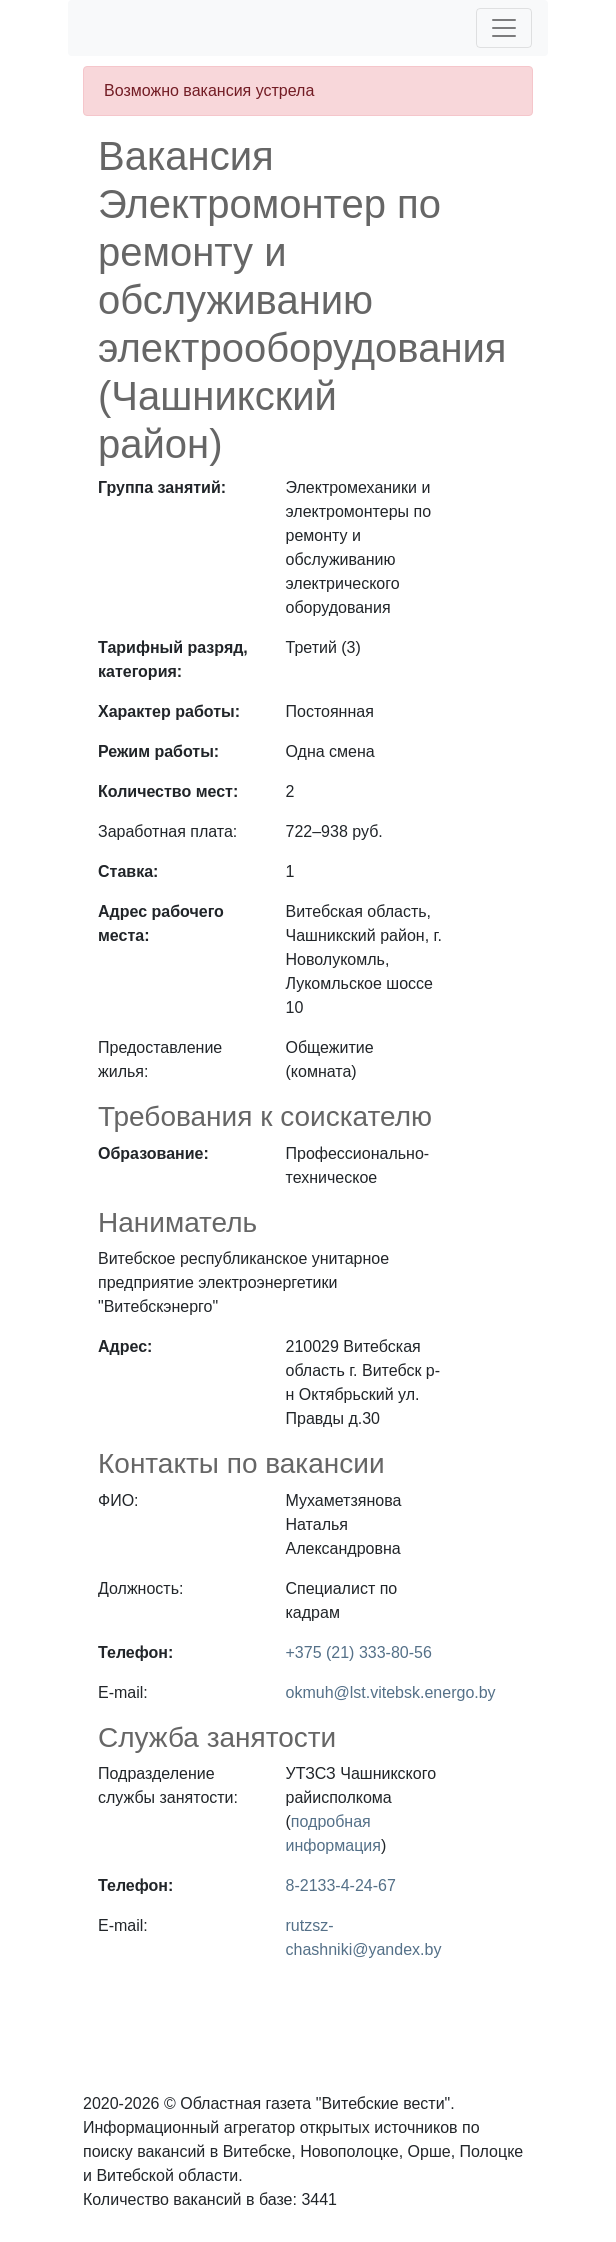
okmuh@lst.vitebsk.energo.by (391, 1692)
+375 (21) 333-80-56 (359, 1652)
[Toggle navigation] (504, 28)
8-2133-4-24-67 (341, 1885)
